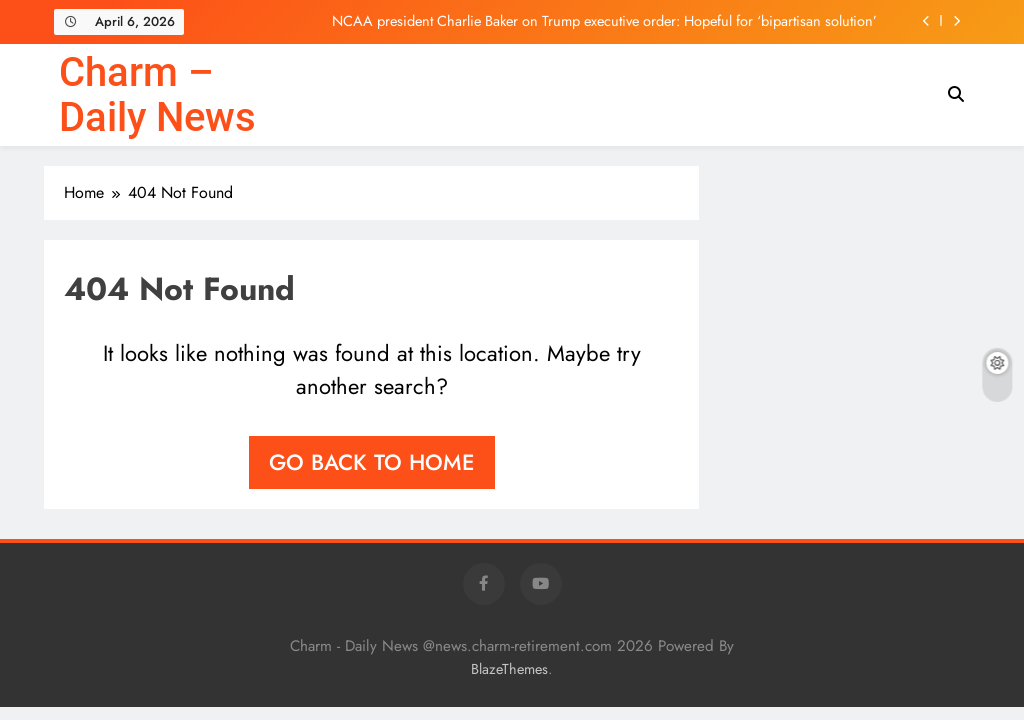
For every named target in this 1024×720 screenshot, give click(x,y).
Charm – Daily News (157, 95)
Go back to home (372, 462)
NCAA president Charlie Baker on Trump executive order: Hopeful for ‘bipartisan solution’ (604, 21)
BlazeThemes (509, 669)
